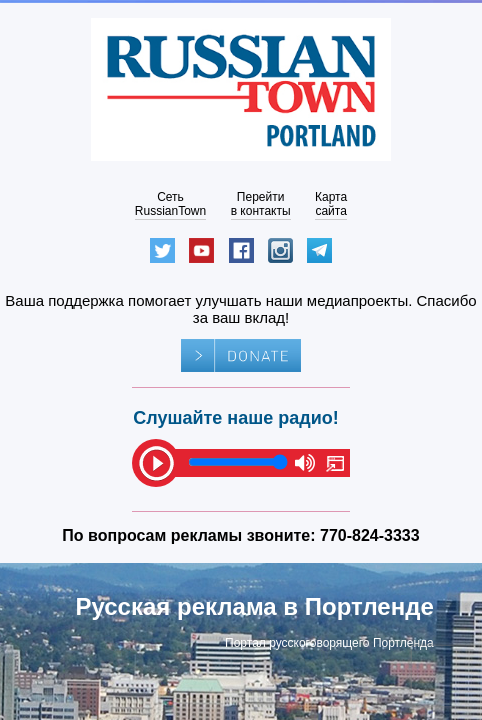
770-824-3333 (370, 535)
